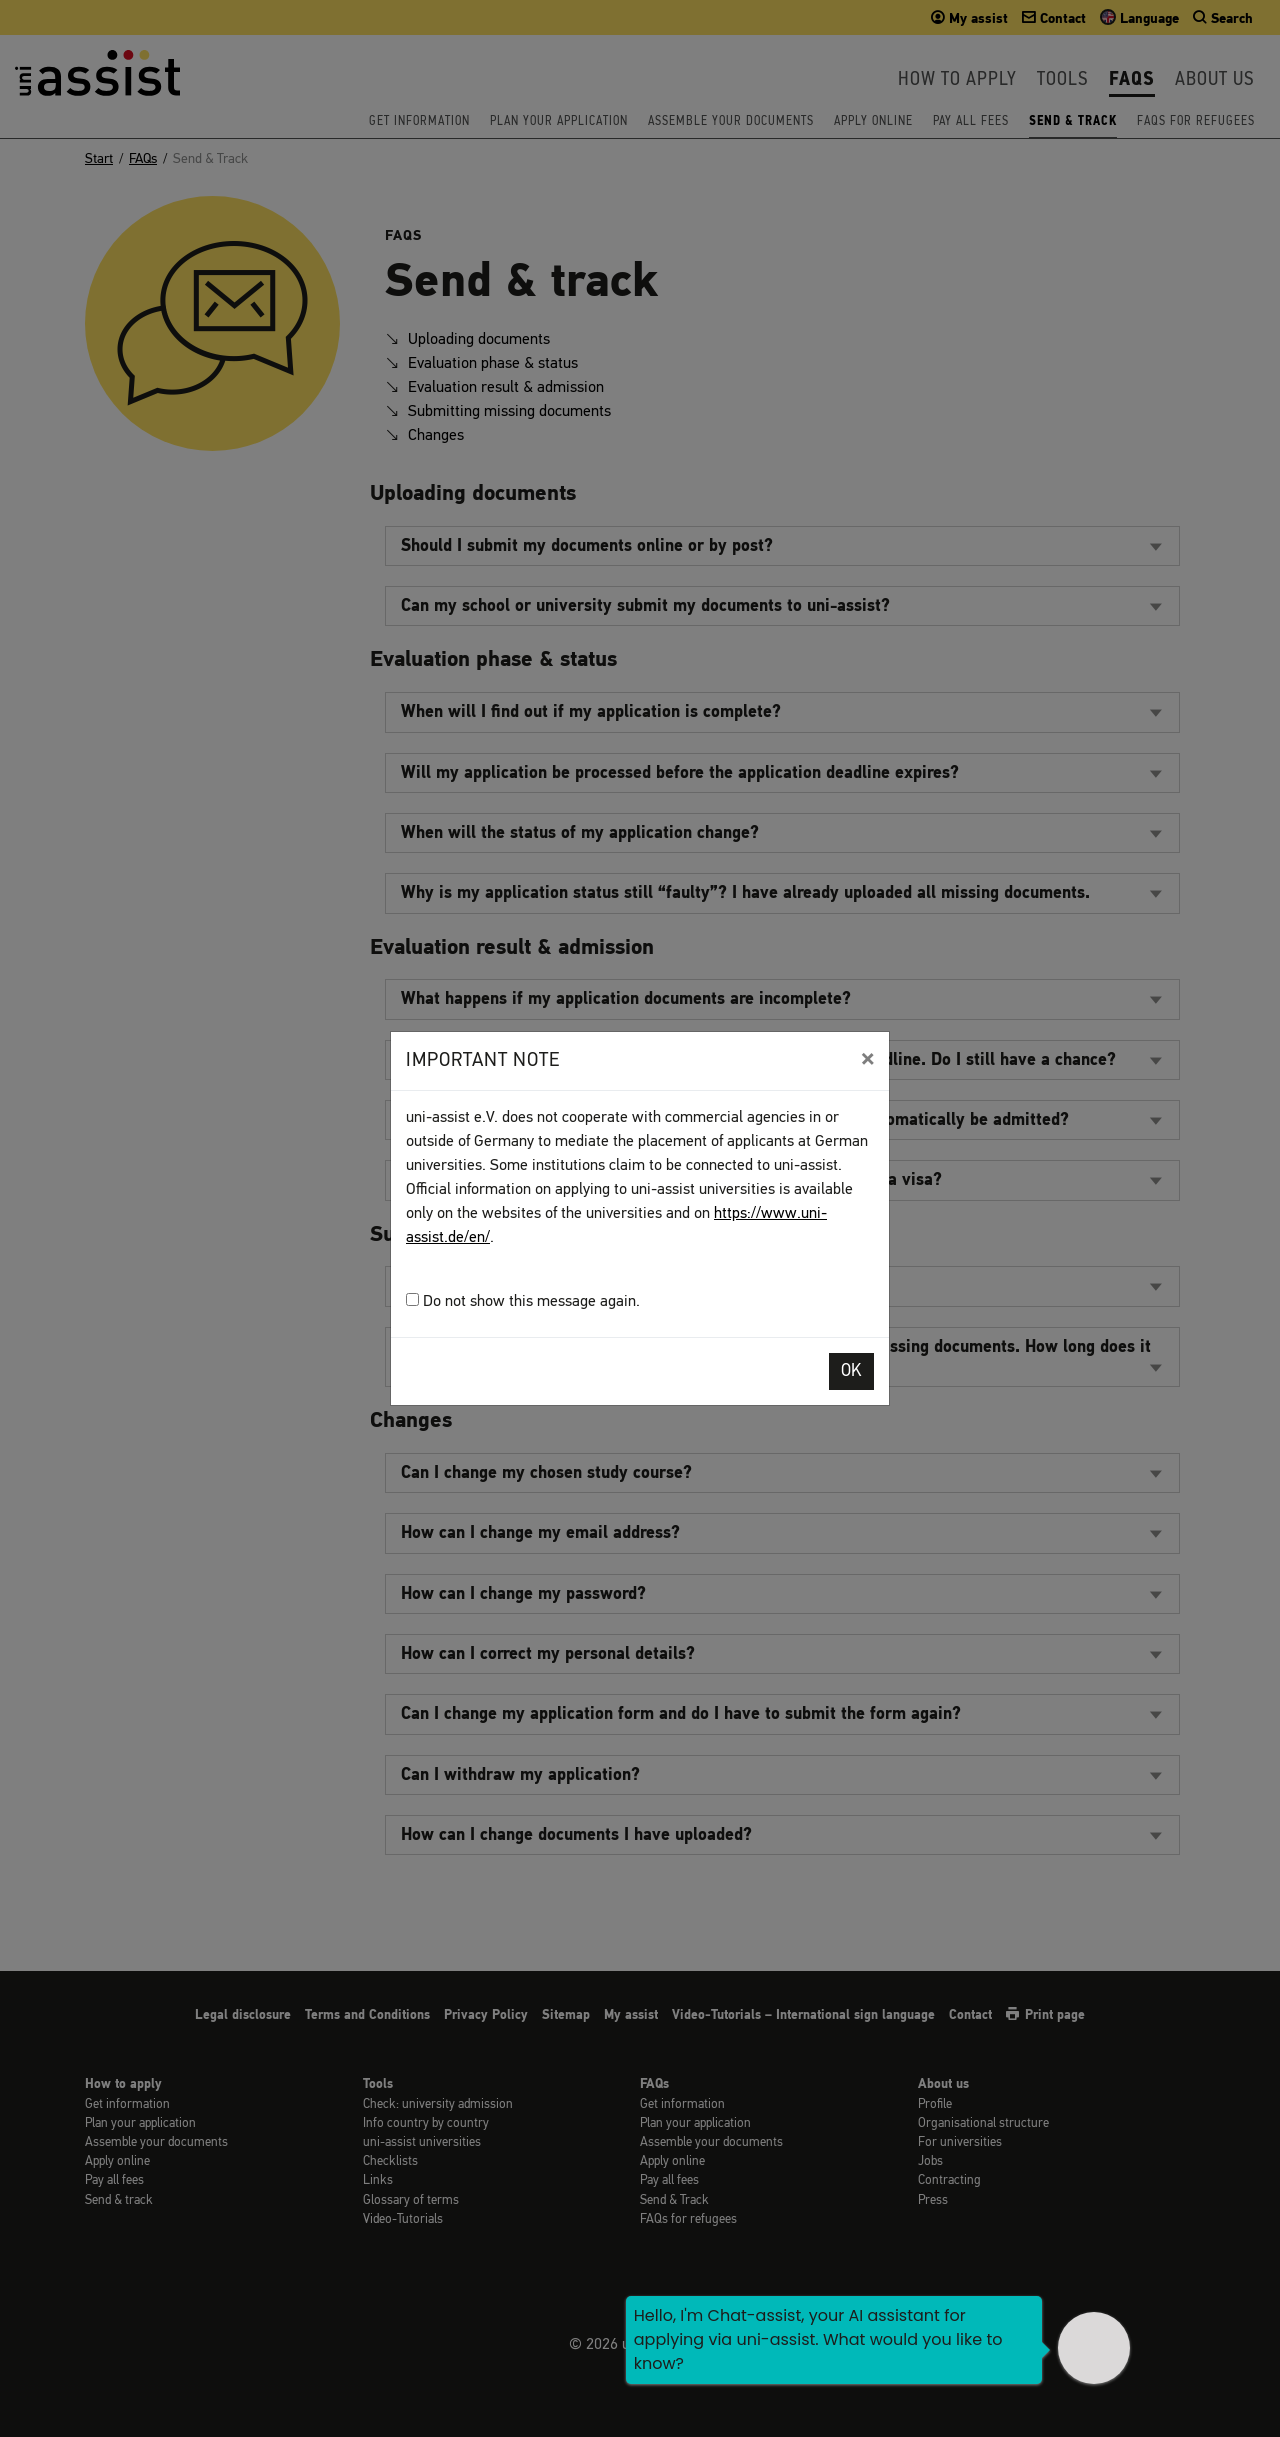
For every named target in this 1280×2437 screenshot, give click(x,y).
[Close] (867, 1059)
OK (851, 1371)
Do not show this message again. (523, 1301)
